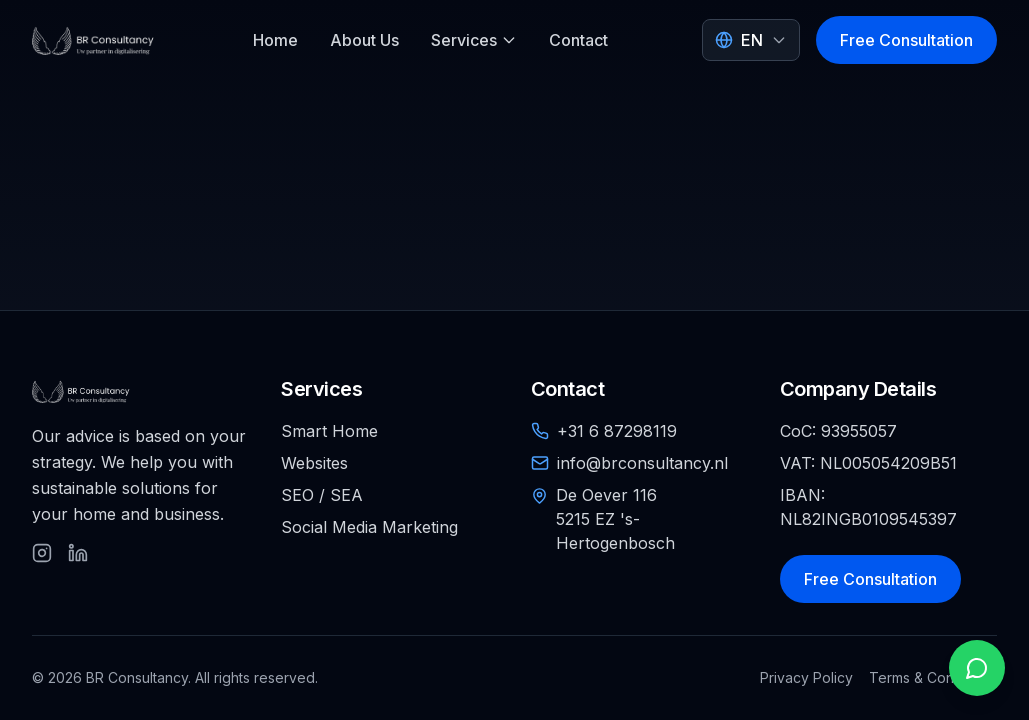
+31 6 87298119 (617, 431)
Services (474, 40)
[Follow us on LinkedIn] (78, 553)
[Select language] (751, 40)
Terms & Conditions (933, 677)
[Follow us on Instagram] (42, 553)
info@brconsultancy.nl (642, 463)
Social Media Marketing (369, 527)
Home (275, 40)
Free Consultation (906, 40)
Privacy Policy (806, 677)
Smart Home (329, 431)
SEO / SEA (322, 495)
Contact (578, 40)
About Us (364, 40)
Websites (314, 463)
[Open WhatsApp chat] (977, 668)
